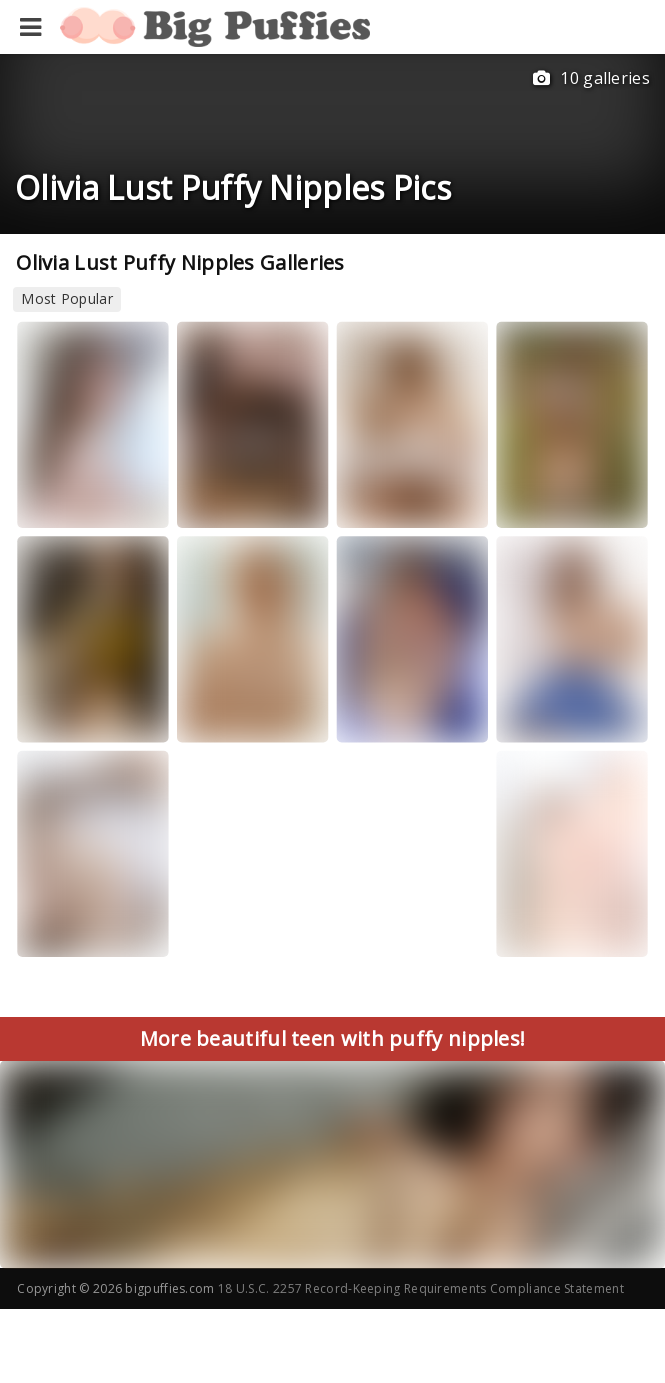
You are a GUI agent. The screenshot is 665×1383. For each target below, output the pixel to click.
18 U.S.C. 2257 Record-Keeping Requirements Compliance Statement (421, 1288)
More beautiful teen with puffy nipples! (333, 1038)
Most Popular (67, 298)
